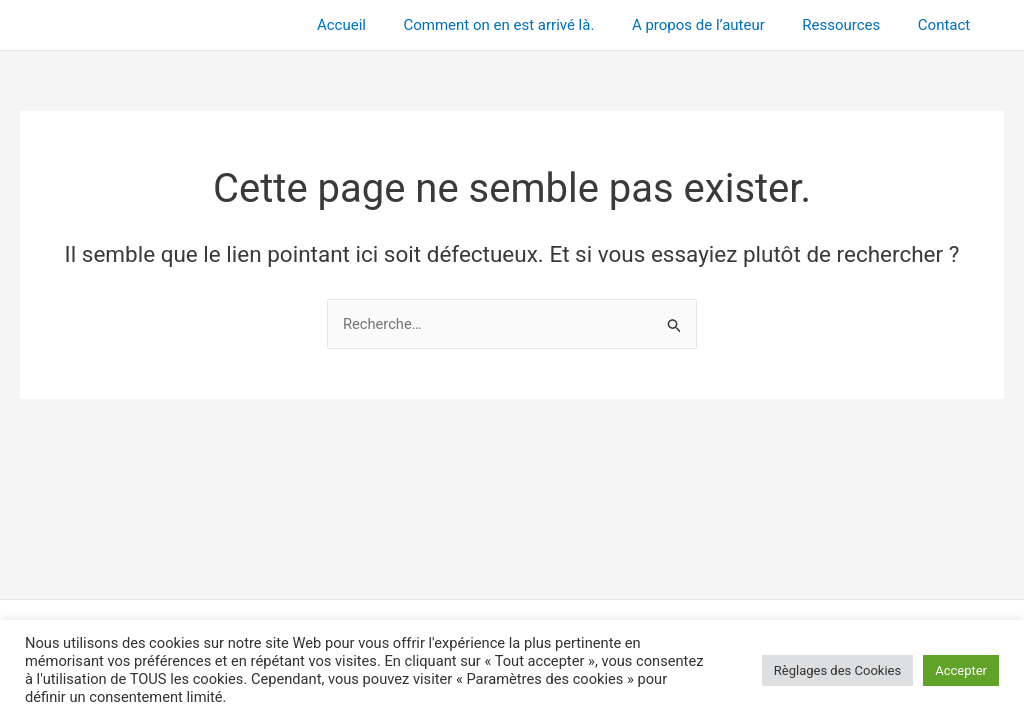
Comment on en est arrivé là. (525, 25)
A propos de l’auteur (717, 25)
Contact (948, 25)
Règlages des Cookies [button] (837, 670)
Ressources (853, 25)
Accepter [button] (961, 670)
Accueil (375, 25)
